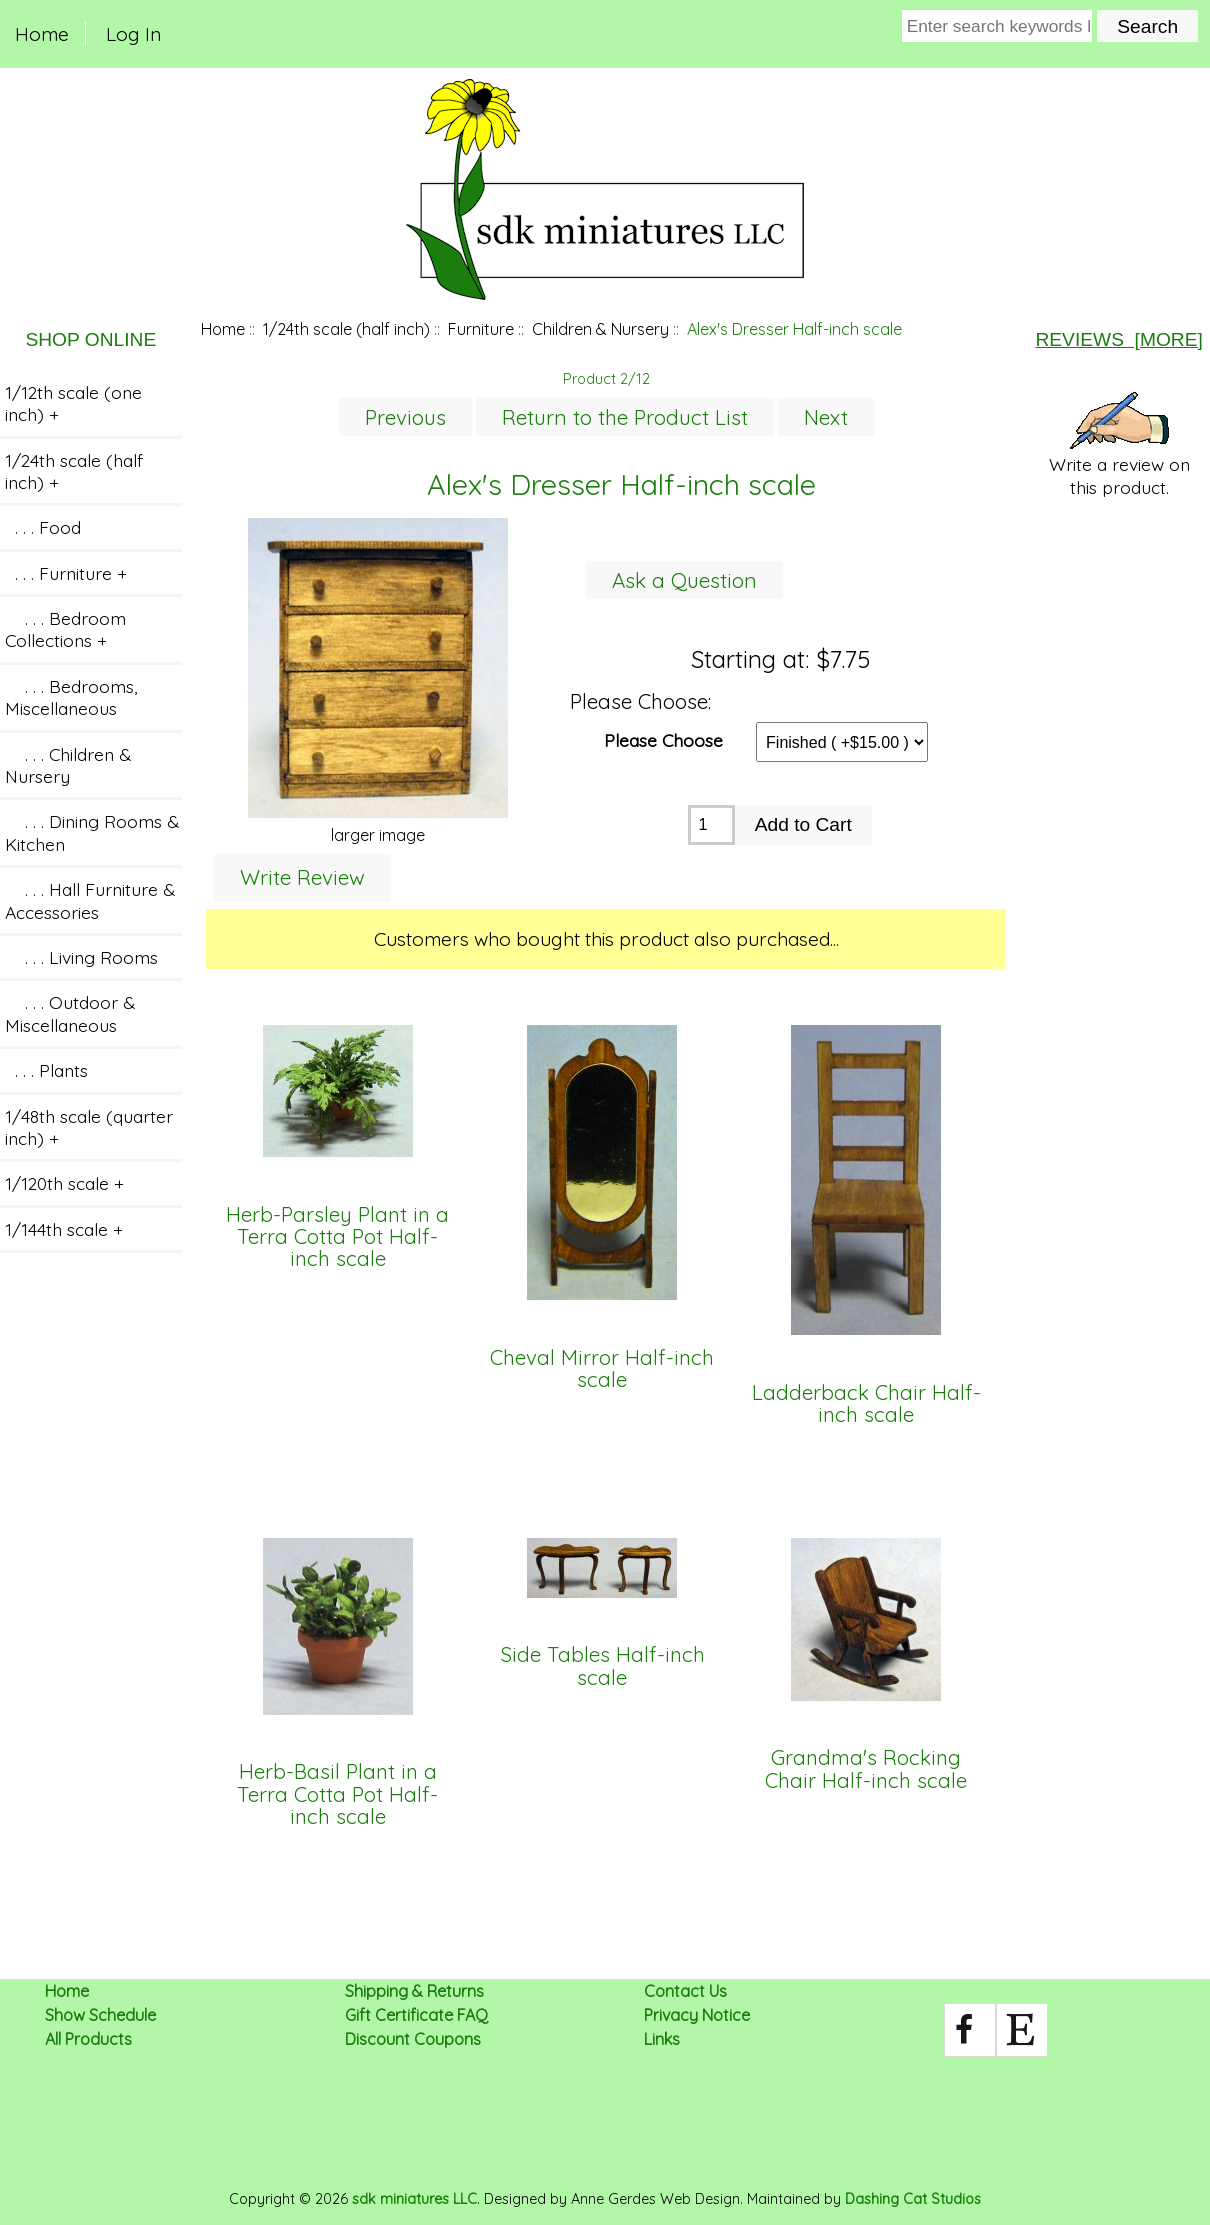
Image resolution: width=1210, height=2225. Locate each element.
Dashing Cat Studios (913, 2199)
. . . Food (43, 527)
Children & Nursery (600, 329)
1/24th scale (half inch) (346, 329)
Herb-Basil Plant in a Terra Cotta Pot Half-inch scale (337, 1794)
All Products (88, 2039)
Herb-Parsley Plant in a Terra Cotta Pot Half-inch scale (337, 1237)
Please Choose (663, 739)
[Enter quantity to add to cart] (711, 825)
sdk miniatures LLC (414, 2199)
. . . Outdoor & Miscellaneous (70, 1013)
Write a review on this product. (1119, 445)
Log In (133, 34)
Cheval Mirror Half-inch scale (602, 1369)
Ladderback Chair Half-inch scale (866, 1404)
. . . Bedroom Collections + (65, 629)
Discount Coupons (413, 2039)
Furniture (481, 329)
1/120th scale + (64, 1183)
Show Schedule (100, 2015)
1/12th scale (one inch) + (73, 403)
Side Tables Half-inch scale (602, 1666)
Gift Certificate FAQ (416, 2015)
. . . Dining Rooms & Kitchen (92, 832)
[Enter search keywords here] (997, 26)
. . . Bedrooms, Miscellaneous (71, 697)
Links (662, 2039)
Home (42, 34)
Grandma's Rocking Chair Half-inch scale (866, 1769)
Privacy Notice (697, 2015)
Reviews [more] (1118, 339)
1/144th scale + (64, 1229)
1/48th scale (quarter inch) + (89, 1127)
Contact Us (685, 1991)
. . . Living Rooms (81, 957)
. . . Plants (46, 1070)
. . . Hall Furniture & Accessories (90, 900)
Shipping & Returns (414, 1991)
